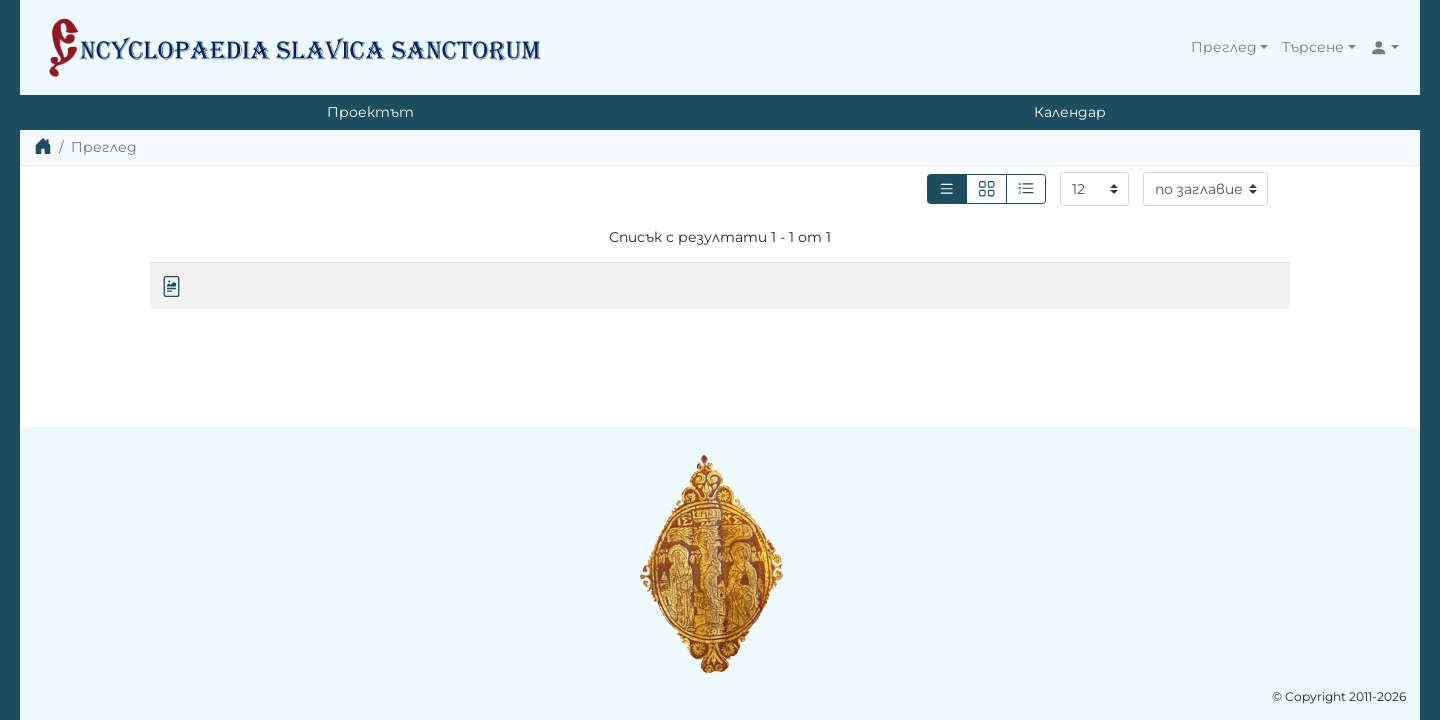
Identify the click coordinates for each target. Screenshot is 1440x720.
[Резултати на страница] (1094, 189)
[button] (1230, 47)
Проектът (370, 112)
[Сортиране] (1205, 189)
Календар (1070, 112)
